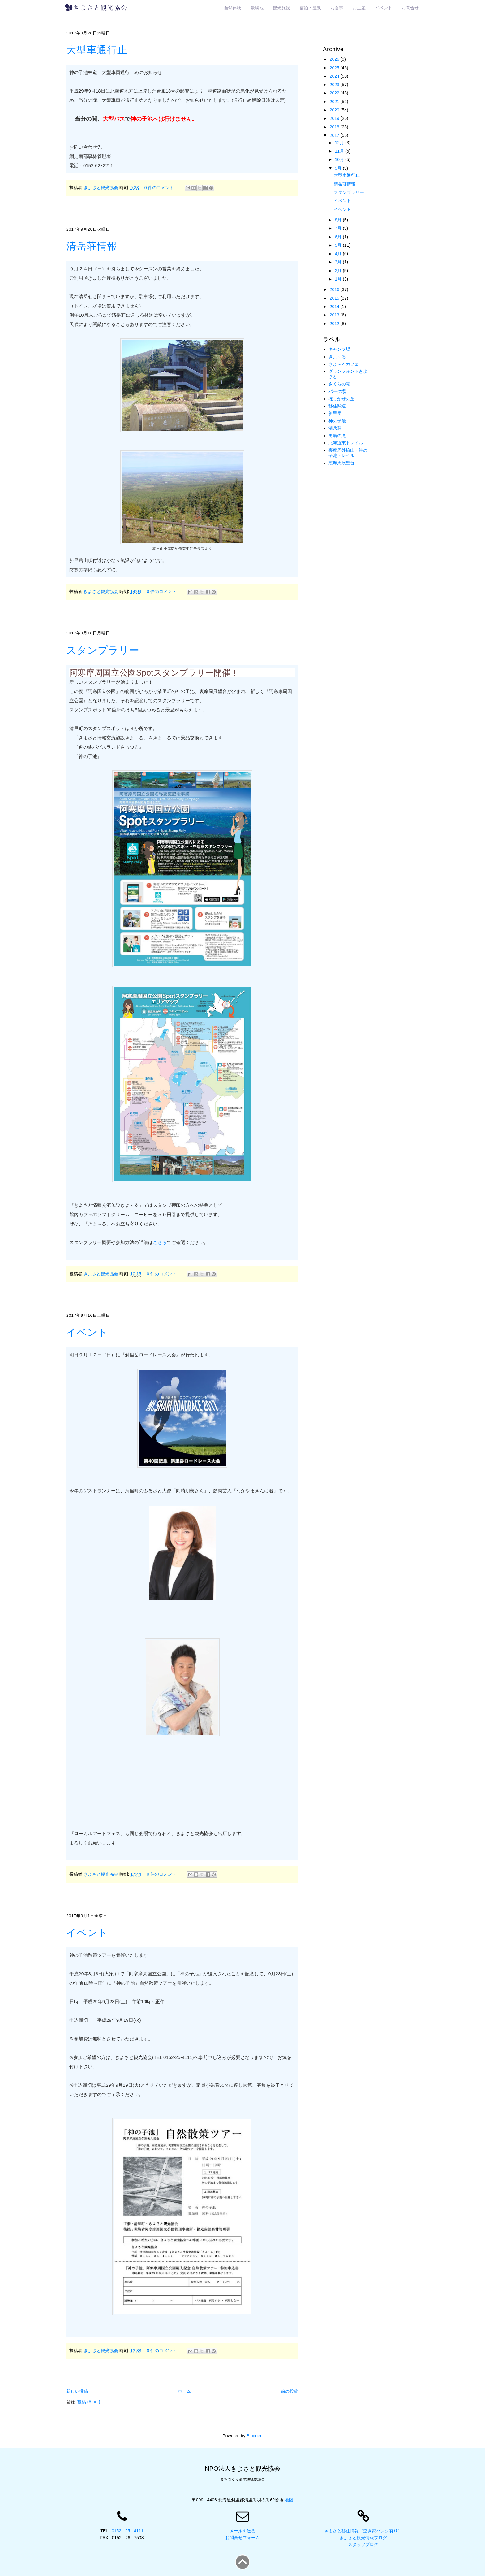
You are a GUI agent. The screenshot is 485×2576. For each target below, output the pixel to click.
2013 (335, 314)
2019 (335, 118)
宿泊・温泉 (310, 7)
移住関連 (337, 405)
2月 (339, 270)
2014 (335, 306)
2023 (335, 84)
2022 (335, 92)
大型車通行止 (96, 49)
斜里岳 (334, 413)
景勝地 (257, 7)
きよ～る (337, 356)
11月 (340, 151)
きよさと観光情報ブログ (363, 2537)
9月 (339, 168)
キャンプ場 (339, 349)
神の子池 (337, 420)
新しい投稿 (77, 2391)
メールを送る (242, 2530)
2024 (335, 76)
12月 (340, 142)
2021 (335, 101)
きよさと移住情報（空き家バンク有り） (363, 2530)
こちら (160, 1242)
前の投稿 (289, 2391)
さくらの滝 (339, 383)
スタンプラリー (102, 650)
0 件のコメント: (160, 187)
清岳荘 (334, 428)
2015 (335, 298)
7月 (339, 228)
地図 (289, 2499)
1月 (339, 278)
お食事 (336, 7)
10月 (340, 159)
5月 (339, 245)
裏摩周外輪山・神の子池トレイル (347, 453)
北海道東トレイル (345, 442)
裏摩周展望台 (341, 462)
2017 (335, 135)
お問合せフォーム (242, 2537)
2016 (335, 289)
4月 (339, 253)
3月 (339, 261)
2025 (335, 67)
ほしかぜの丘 (341, 398)
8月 (339, 219)
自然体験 (232, 7)
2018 (335, 126)
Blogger (254, 2435)
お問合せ (410, 7)
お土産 (359, 7)
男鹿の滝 (337, 435)
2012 (335, 323)
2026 (335, 59)
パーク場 (337, 391)
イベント (383, 7)
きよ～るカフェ (343, 364)
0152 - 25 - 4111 (128, 2530)
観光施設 (281, 7)
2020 (335, 109)
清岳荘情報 (91, 246)
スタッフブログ (363, 2544)
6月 (339, 236)
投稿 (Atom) (88, 2401)
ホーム (184, 2391)
